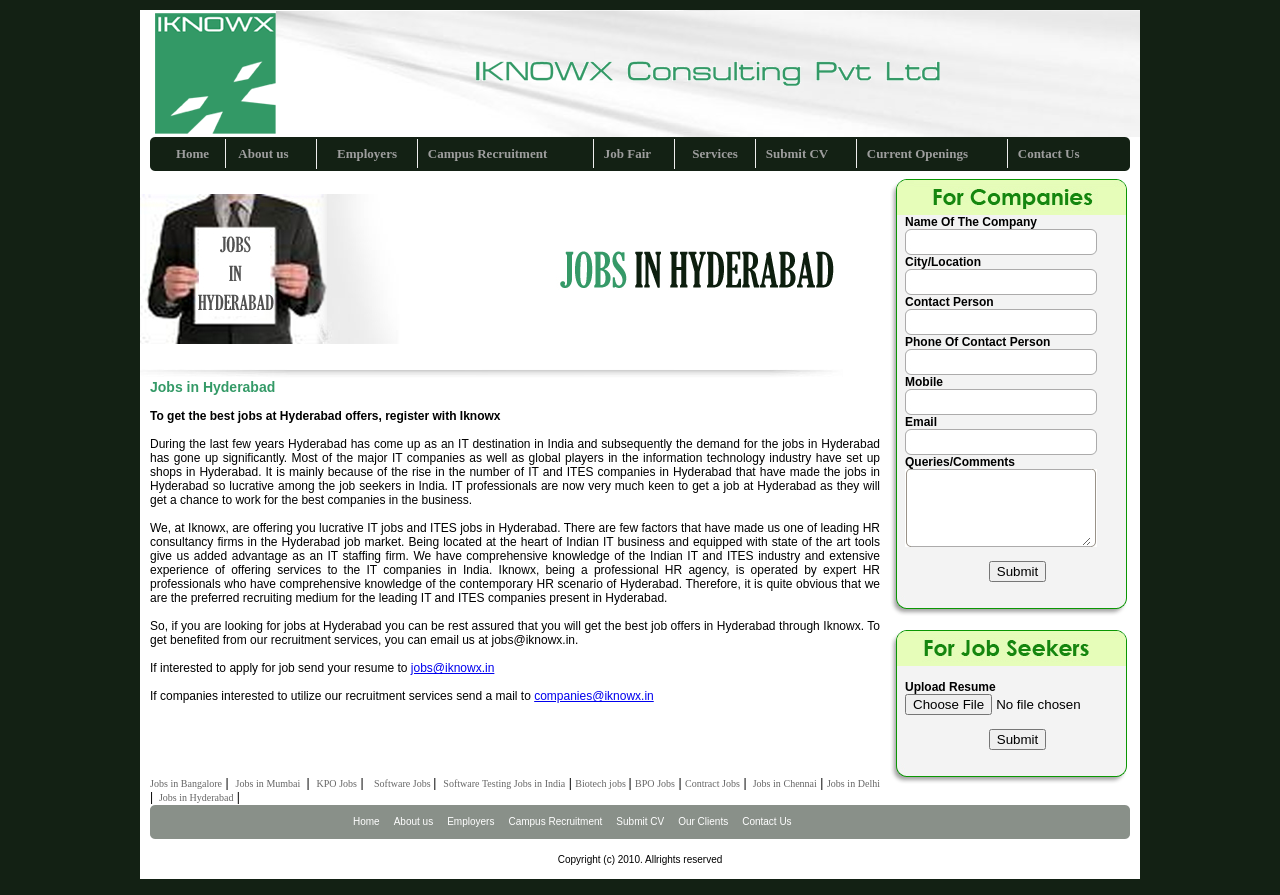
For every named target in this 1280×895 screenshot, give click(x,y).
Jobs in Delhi (853, 783)
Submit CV (797, 153)
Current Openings (917, 153)
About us (262, 153)
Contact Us (1049, 153)
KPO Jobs (337, 783)
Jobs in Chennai (783, 783)
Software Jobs (403, 783)
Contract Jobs (712, 783)
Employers (367, 153)
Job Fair (627, 153)
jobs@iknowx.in (453, 668)
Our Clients (703, 821)
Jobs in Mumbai (269, 783)
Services (714, 153)
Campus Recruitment (488, 153)
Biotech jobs (601, 783)
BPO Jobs (655, 783)
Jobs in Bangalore (186, 783)
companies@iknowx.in (594, 696)
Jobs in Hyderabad (194, 797)
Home (192, 153)
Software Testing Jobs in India (504, 783)
